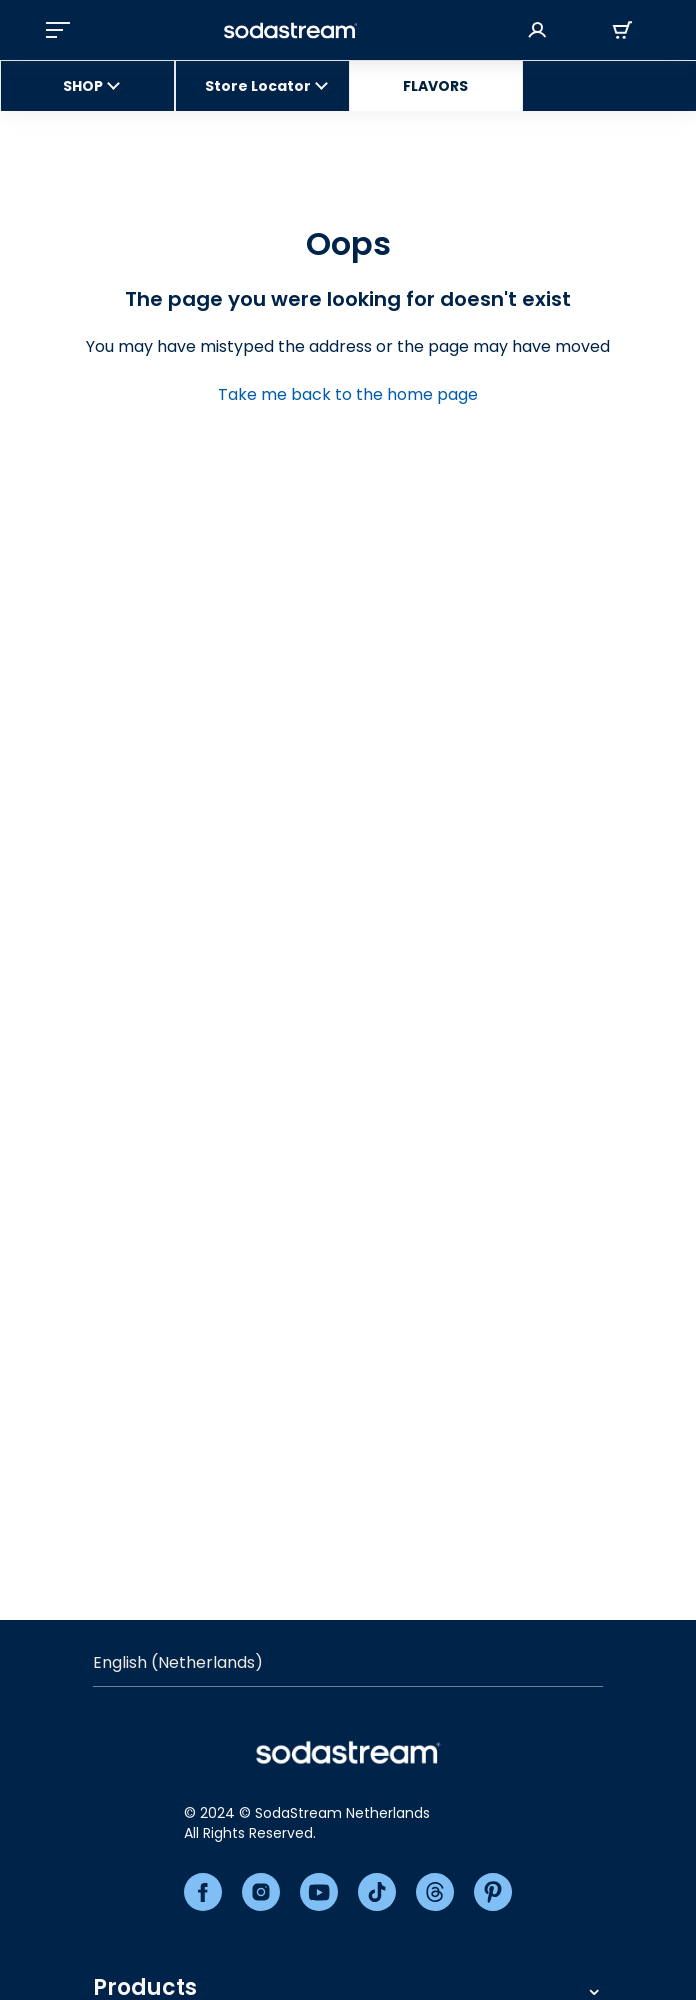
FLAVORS (435, 86)
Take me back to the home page (348, 394)
